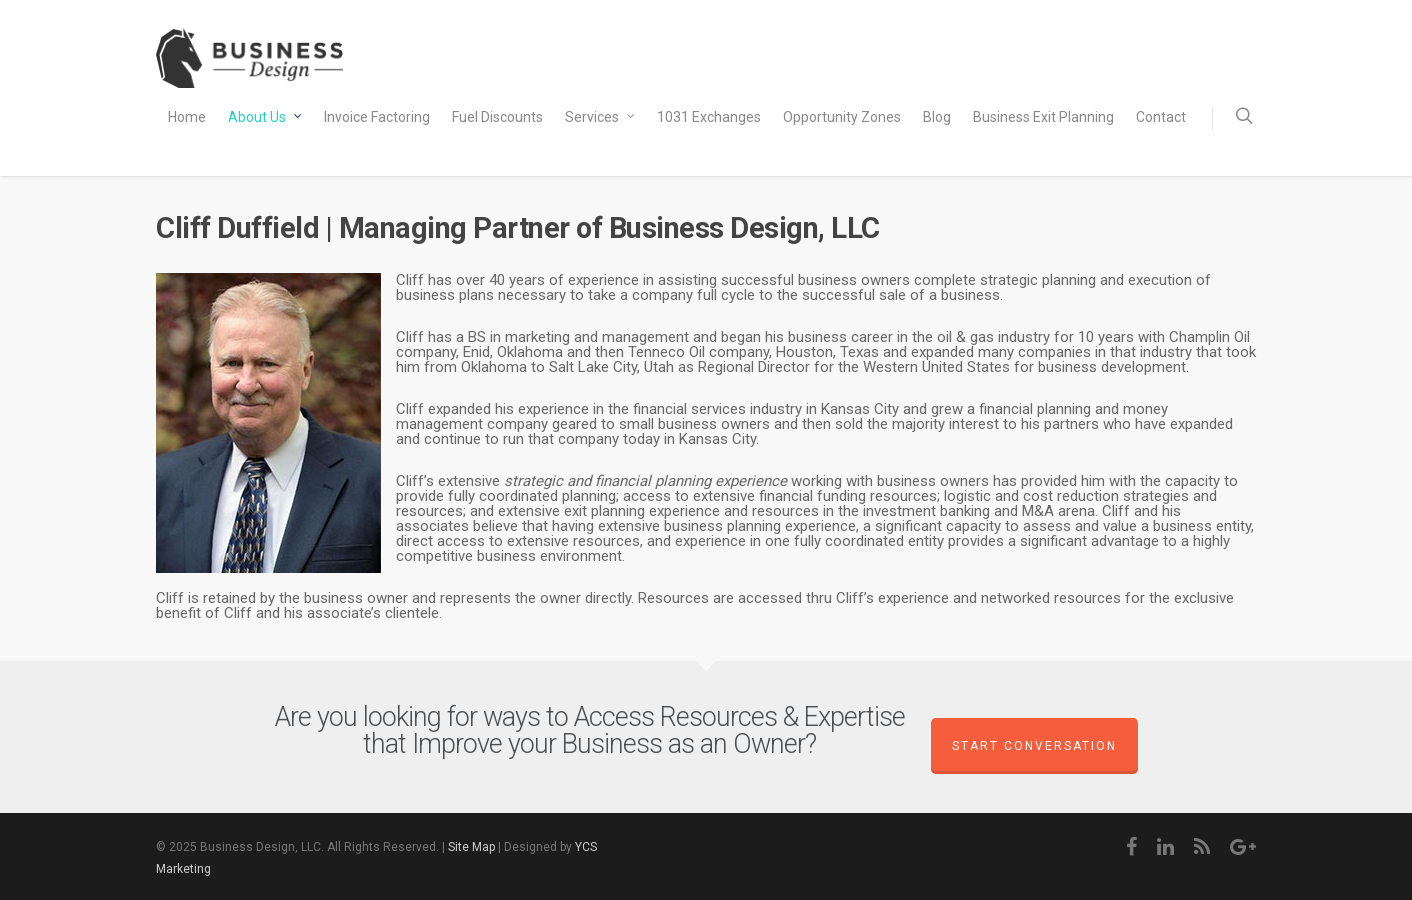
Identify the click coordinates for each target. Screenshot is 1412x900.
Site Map (471, 847)
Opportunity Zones (842, 117)
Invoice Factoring (377, 117)
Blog (937, 117)
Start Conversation (1034, 746)
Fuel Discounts (497, 117)
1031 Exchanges (709, 117)
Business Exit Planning (1043, 117)
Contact (1161, 117)
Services (601, 118)
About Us (266, 118)
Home (187, 117)
